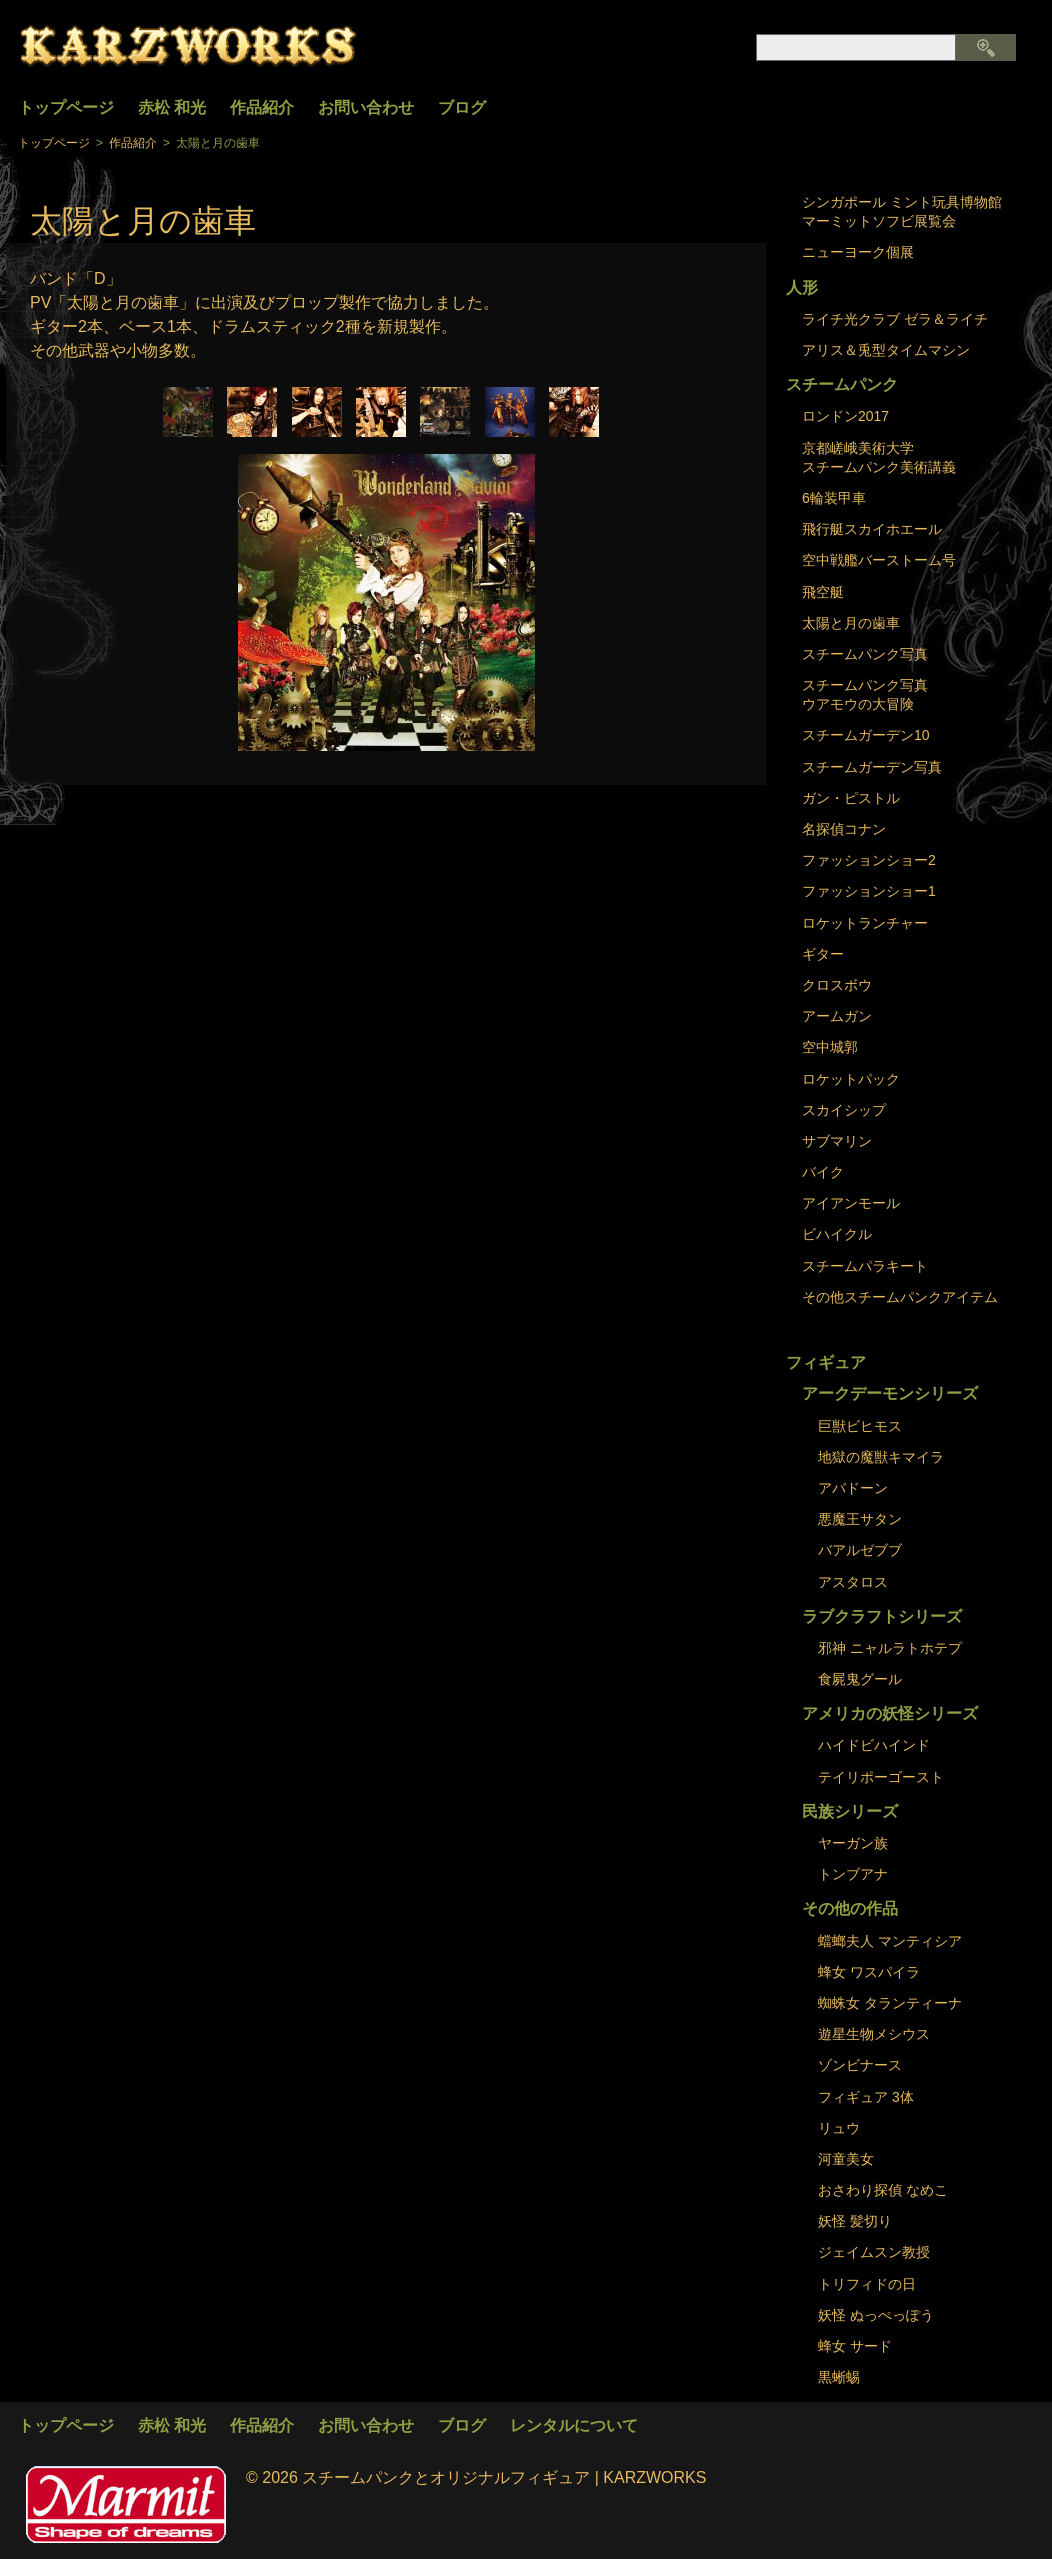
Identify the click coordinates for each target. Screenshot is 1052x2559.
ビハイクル (837, 1234)
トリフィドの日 (867, 2284)
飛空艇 (823, 592)
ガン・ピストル (851, 798)
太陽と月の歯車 (851, 623)
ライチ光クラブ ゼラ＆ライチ (895, 319)
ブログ (462, 107)
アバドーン (853, 1488)
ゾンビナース (860, 2065)
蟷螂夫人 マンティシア (890, 1941)
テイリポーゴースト (881, 1777)
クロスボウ (837, 985)
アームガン (837, 1016)
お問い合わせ (366, 107)
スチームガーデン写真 (872, 767)
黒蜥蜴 (839, 2377)
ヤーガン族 (853, 1843)
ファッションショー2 (869, 860)
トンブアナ (853, 1874)
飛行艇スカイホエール (872, 529)
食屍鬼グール (860, 1679)
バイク (823, 1172)
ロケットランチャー (865, 923)
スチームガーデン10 (866, 735)
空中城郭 (830, 1047)
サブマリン (837, 1141)
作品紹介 (262, 107)
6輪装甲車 (834, 498)
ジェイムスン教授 (874, 2252)
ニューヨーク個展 (858, 252)
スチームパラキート (865, 1266)
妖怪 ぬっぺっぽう (876, 2315)
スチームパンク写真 (865, 654)
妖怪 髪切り (855, 2221)
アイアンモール (851, 1203)
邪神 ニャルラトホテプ (890, 1648)
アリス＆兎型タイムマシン (886, 350)
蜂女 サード (855, 2346)
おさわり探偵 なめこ (883, 2190)
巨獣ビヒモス (860, 1426)
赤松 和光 (172, 107)
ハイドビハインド (874, 1745)
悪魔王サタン (860, 1519)
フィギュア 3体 (866, 2097)
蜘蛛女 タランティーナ (890, 2003)
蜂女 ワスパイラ (869, 1972)
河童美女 (846, 2159)
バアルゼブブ (860, 1550)
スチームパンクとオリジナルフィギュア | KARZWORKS (504, 2477)
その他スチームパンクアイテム (900, 1297)
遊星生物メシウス (874, 2034)
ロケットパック (851, 1079)
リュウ (839, 2128)
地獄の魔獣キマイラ (881, 1457)
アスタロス (853, 1582)
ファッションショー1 (869, 891)
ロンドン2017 (845, 416)
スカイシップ (844, 1110)
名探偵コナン (844, 829)
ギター (823, 954)
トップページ (66, 107)
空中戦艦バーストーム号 (879, 560)
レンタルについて (574, 2425)
